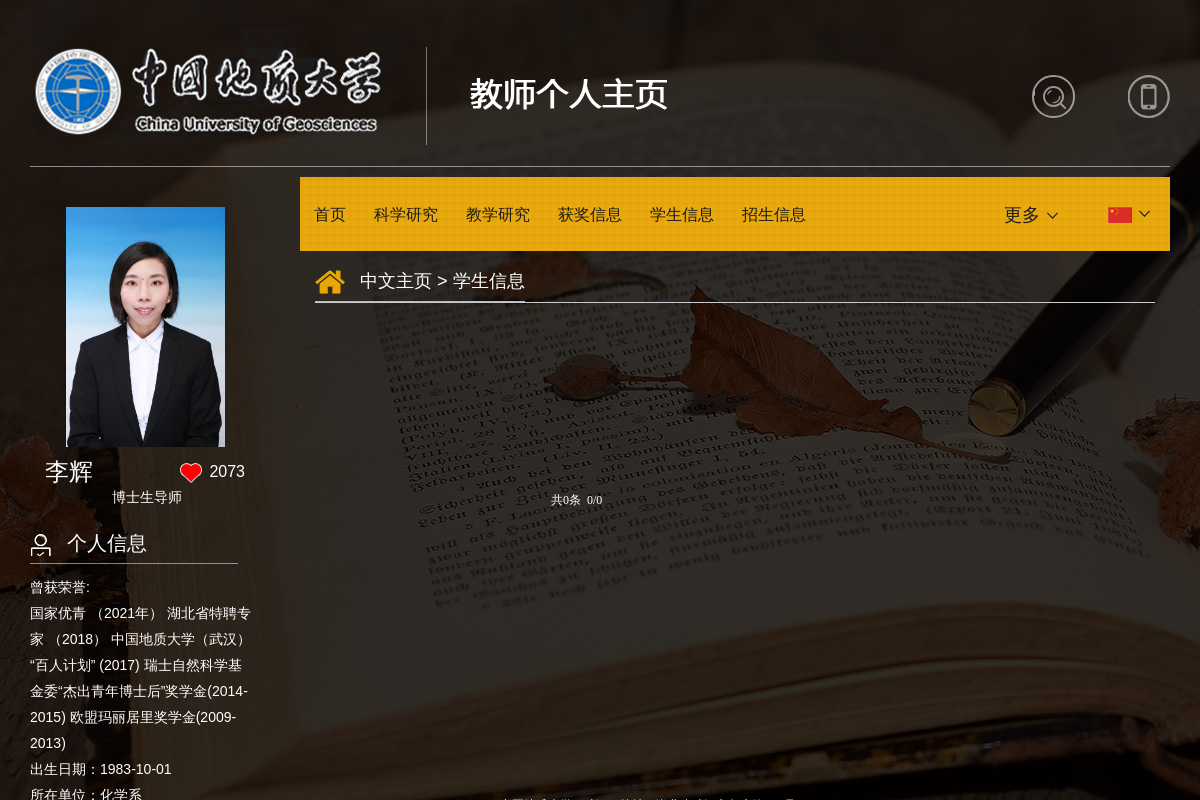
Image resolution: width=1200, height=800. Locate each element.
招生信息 (774, 214)
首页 (330, 214)
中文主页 (396, 281)
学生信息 (682, 214)
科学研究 (406, 214)
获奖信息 (590, 214)
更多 (1022, 215)
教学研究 (498, 214)
